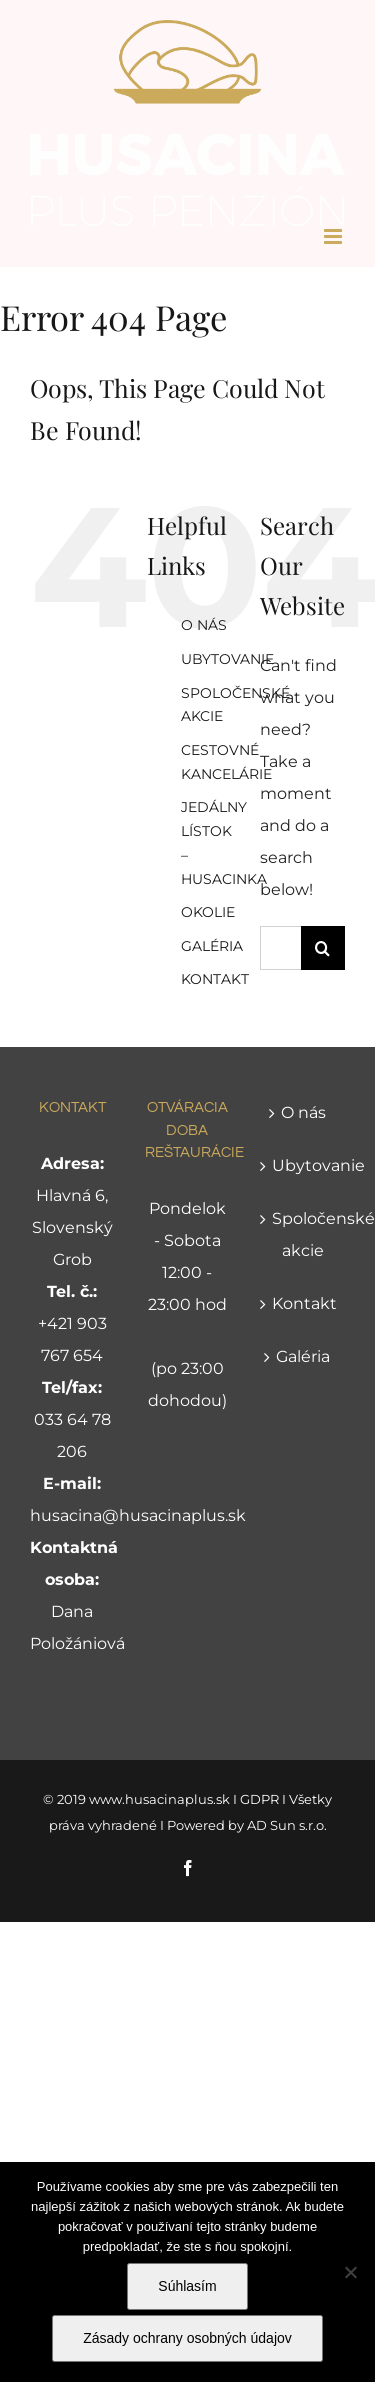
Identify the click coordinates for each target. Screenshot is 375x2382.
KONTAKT (215, 979)
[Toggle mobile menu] (334, 236)
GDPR (259, 1799)
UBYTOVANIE (227, 659)
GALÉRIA (212, 946)
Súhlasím (187, 2286)
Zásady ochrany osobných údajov (187, 2338)
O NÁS (204, 625)
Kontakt (303, 1303)
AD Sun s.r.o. (287, 1825)
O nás (303, 1112)
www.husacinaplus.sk (159, 1799)
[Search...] (280, 948)
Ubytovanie (303, 1165)
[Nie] (350, 2272)
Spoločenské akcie (303, 1234)
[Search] (323, 948)
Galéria (303, 1356)
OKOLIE (208, 912)
